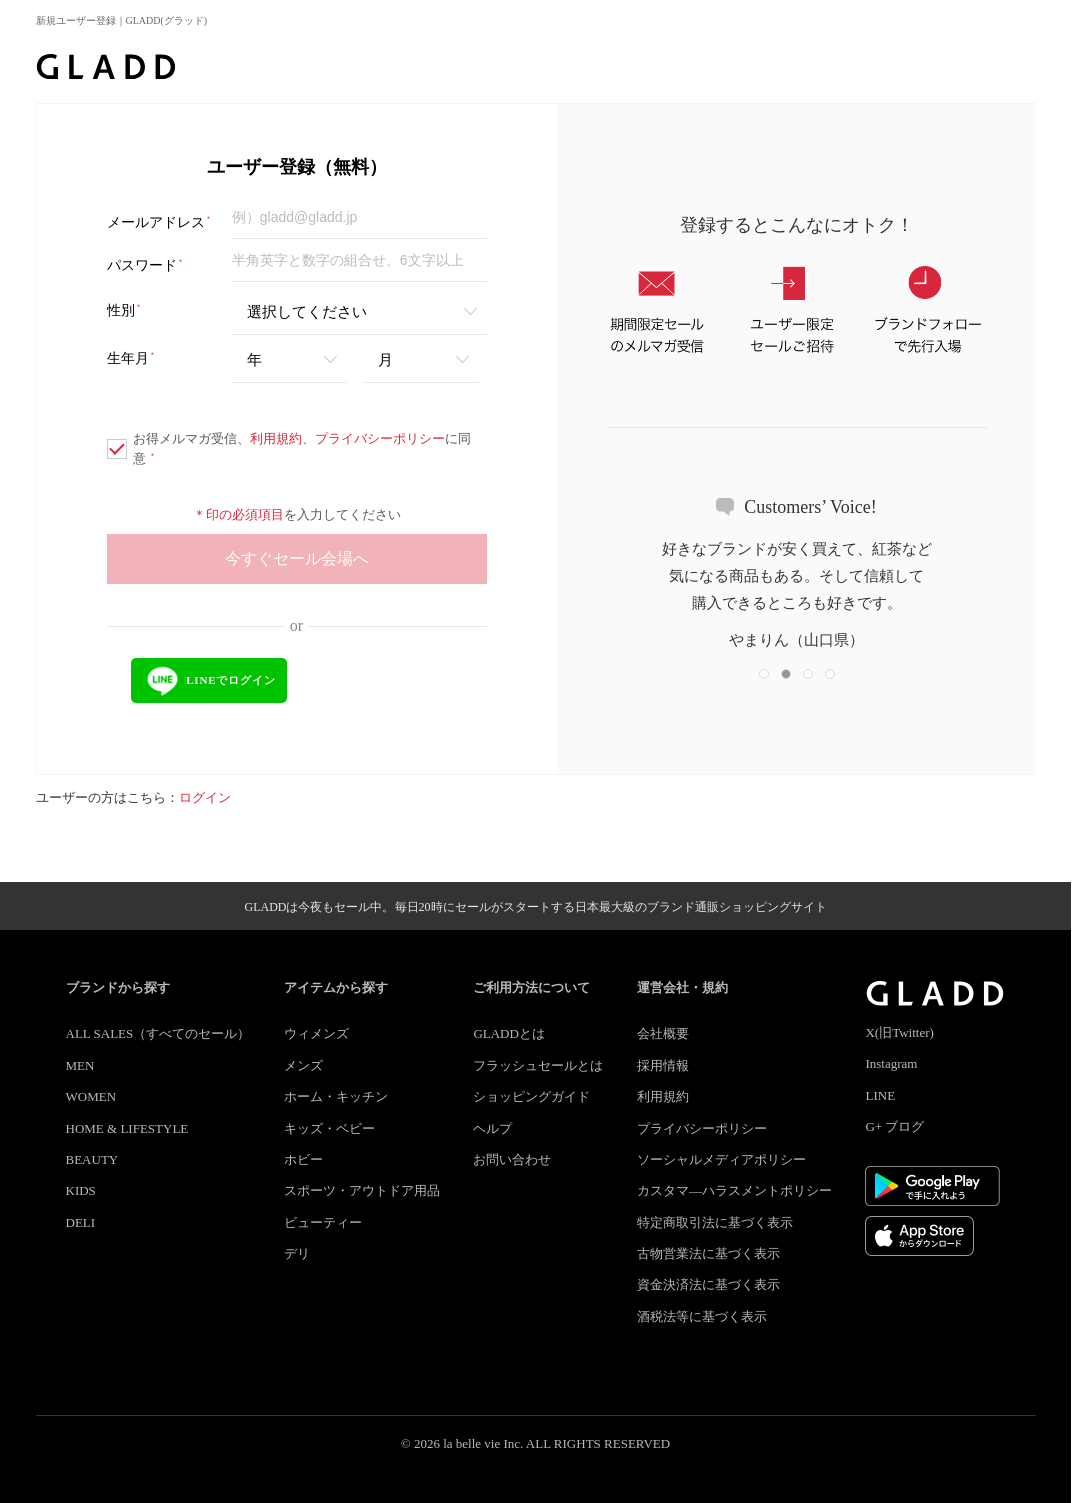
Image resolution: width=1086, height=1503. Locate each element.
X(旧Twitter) (899, 1032)
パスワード (145, 265)
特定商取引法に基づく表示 (715, 1222)
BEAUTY (92, 1159)
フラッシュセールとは (538, 1065)
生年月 (131, 358)
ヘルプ (492, 1128)
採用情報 (663, 1065)
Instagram (891, 1063)
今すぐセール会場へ (297, 558)
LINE (880, 1095)
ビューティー (323, 1222)
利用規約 (276, 438)
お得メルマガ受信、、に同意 (289, 448)
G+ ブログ (894, 1126)
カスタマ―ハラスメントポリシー (734, 1190)
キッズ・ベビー (329, 1128)
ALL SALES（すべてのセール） (158, 1033)
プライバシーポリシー (380, 438)
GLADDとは (509, 1033)
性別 (124, 310)
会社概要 (663, 1033)
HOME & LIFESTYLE (127, 1128)
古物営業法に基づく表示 (708, 1253)
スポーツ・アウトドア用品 (362, 1190)
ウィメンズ (316, 1033)
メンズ (303, 1065)
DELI (81, 1222)
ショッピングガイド (531, 1096)
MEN (80, 1065)
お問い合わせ (512, 1159)
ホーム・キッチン (336, 1096)
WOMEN (91, 1096)
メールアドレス (159, 222)
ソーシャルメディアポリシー (721, 1159)
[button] (764, 674)
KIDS (81, 1190)
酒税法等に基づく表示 (702, 1316)
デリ (297, 1253)
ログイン (205, 797)
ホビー (303, 1159)
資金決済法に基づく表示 (708, 1284)
